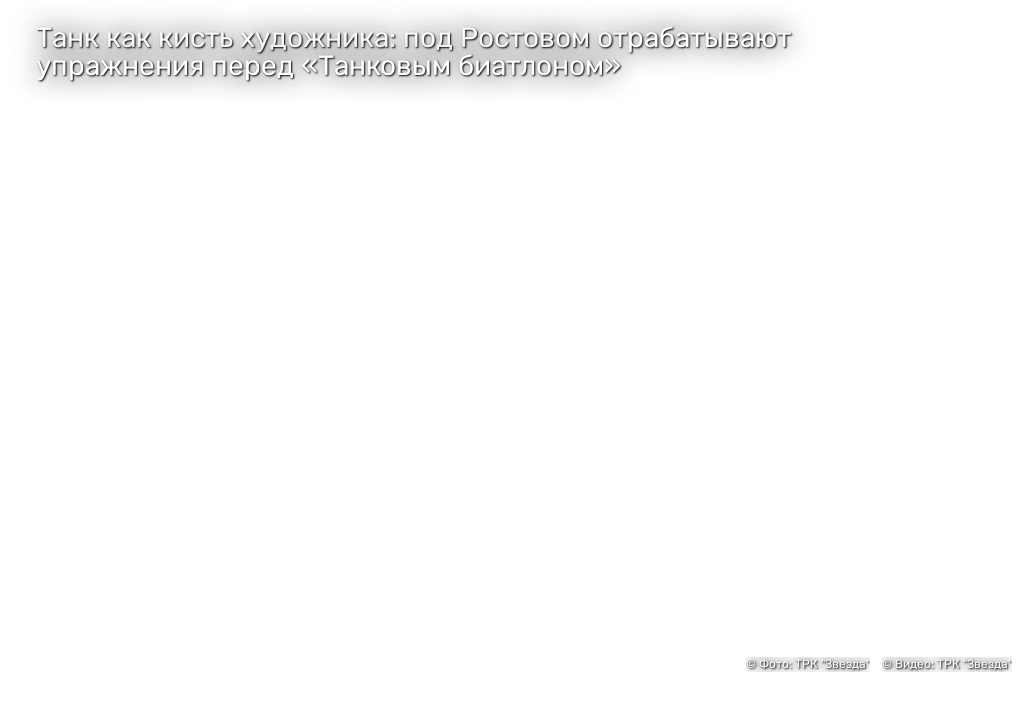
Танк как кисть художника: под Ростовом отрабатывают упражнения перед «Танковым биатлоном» (413, 52)
